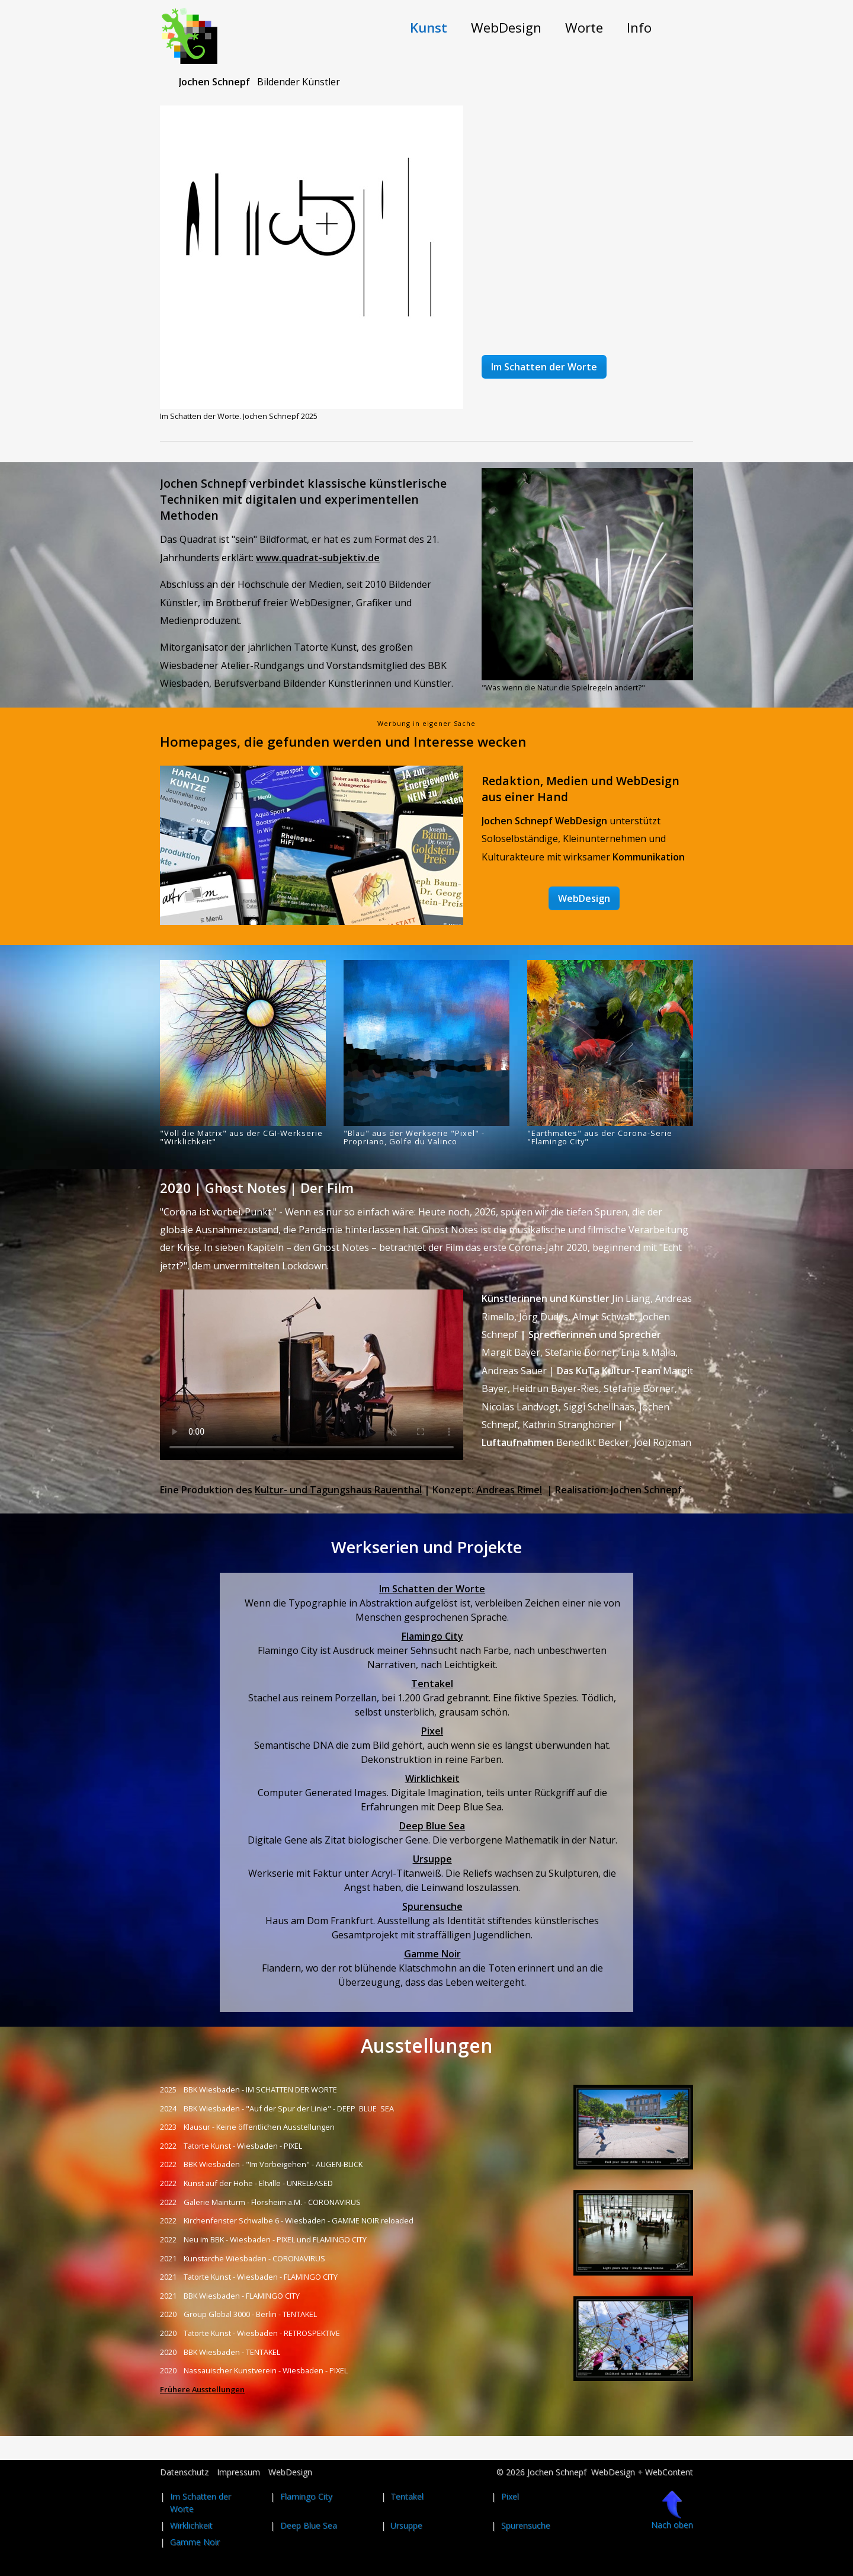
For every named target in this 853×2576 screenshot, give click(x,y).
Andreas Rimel (509, 1489)
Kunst (428, 28)
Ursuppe (432, 1858)
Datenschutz (184, 2472)
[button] (544, 367)
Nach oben (672, 2510)
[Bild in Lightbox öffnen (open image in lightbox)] (311, 257)
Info (639, 28)
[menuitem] (428, 28)
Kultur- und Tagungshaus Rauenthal (338, 1489)
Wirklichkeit (432, 1778)
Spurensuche (432, 1906)
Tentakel (432, 1683)
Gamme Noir (432, 1953)
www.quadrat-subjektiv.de (318, 557)
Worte (584, 28)
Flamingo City (432, 1636)
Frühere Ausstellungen (202, 2389)
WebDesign (506, 28)
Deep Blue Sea (432, 1825)
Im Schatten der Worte (432, 1588)
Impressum (238, 2472)
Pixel (432, 1730)
